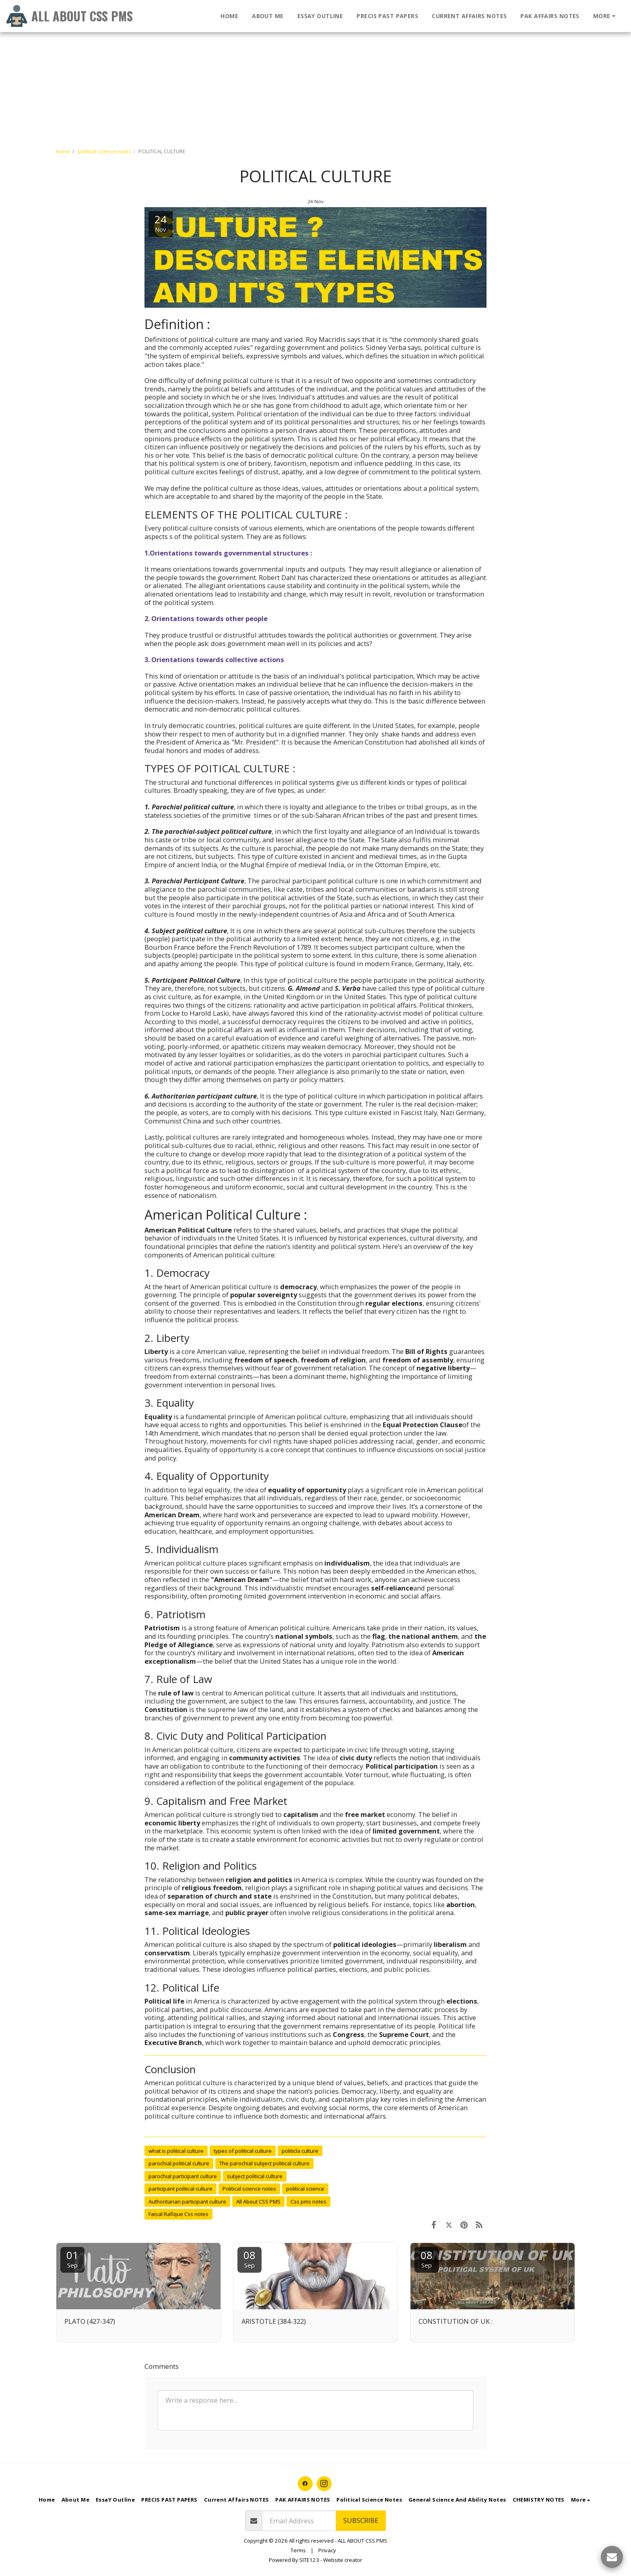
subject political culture (255, 2176)
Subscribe (360, 2520)
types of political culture (243, 2150)
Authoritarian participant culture (187, 2201)
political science (305, 2188)
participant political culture (180, 2188)
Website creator (342, 2560)
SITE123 (309, 2560)
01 (72, 2258)
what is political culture (176, 2150)
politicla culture (300, 2150)
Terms (298, 2550)
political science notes (104, 151)
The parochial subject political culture (264, 2163)
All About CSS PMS (258, 2201)
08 (249, 2258)
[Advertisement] (241, 56)
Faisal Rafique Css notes (178, 2214)
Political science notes (249, 2188)
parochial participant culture (182, 2176)
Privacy (327, 2550)
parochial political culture (178, 2163)
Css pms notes (308, 2201)
